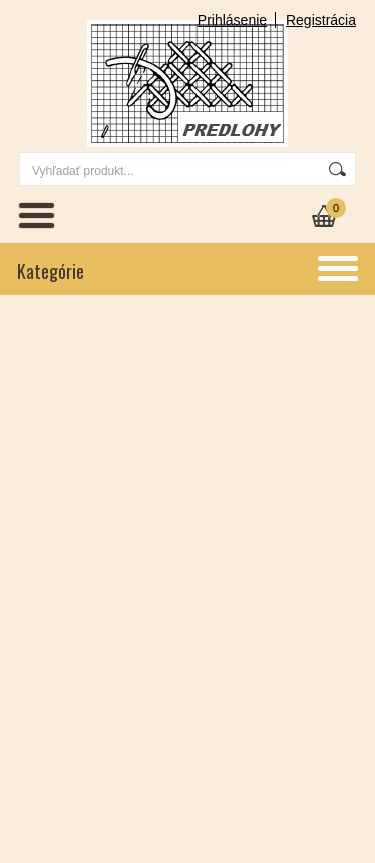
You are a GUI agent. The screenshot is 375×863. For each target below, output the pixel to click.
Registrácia (321, 20)
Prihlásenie (232, 20)
